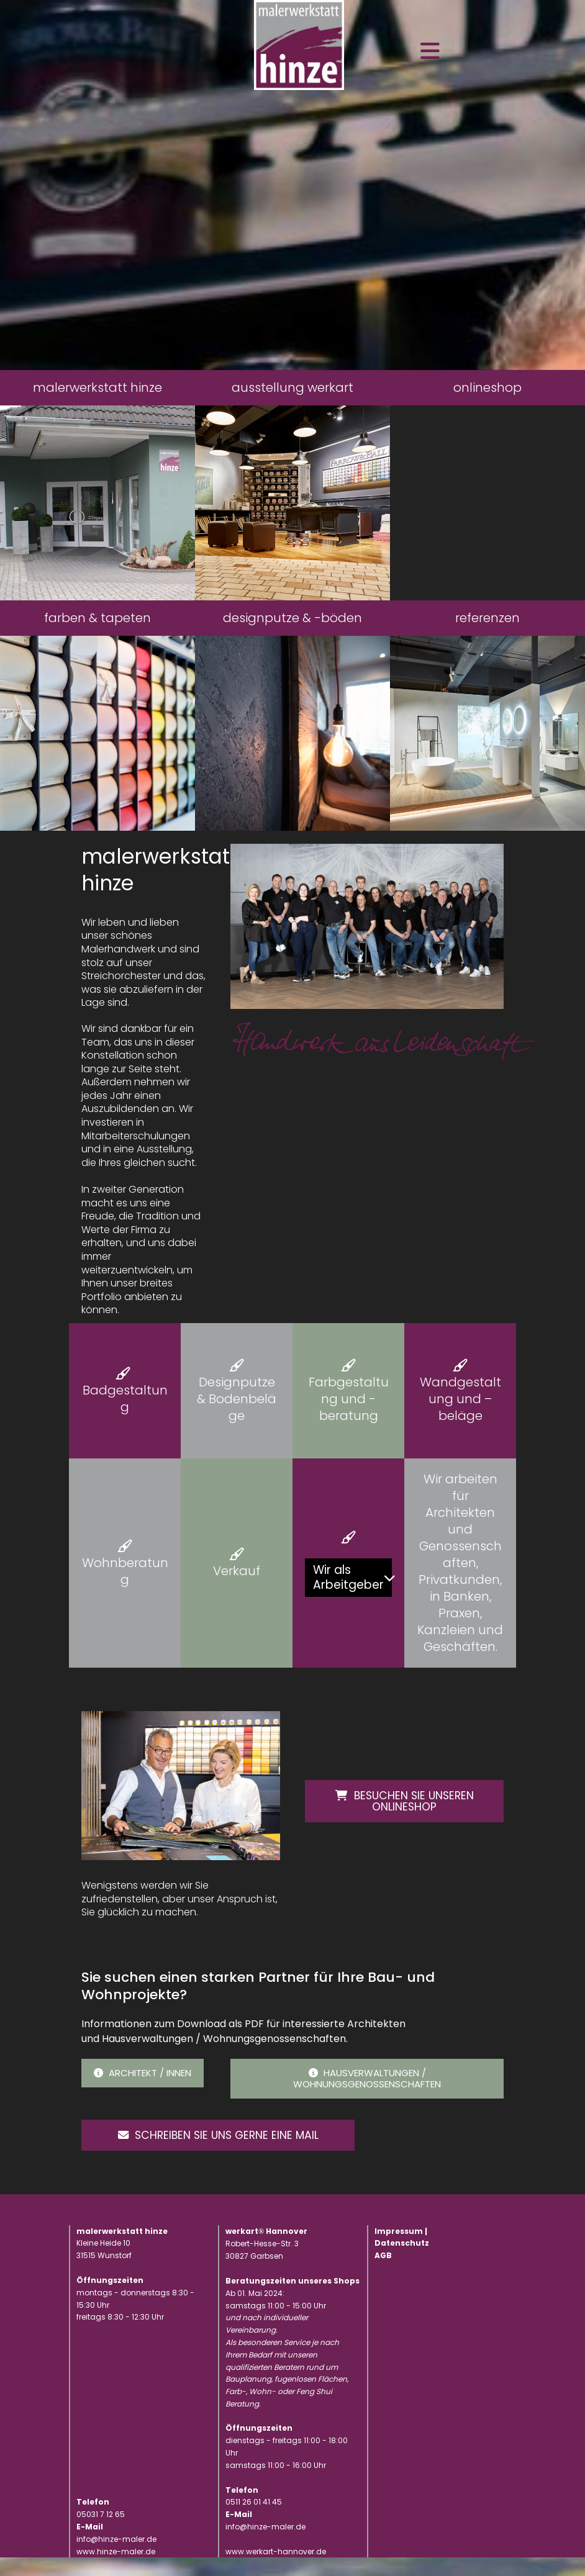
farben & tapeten (97, 617)
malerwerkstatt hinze (97, 387)
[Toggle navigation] (430, 51)
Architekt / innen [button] (142, 2072)
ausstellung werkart (292, 387)
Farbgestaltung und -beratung (349, 1398)
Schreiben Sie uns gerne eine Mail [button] (187, 2144)
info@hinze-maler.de (265, 2544)
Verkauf (236, 1570)
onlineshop (487, 387)
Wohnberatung (125, 1571)
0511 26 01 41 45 (253, 2520)
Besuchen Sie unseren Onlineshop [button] (404, 1799)
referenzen (487, 617)
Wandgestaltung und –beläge (460, 1398)
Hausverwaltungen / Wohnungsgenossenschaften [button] (367, 2078)
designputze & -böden (292, 617)
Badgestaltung (125, 1398)
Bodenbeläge (242, 1407)
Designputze (237, 1382)
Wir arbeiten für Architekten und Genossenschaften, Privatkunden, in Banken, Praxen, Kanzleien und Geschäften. (460, 1562)
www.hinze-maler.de (115, 2569)
